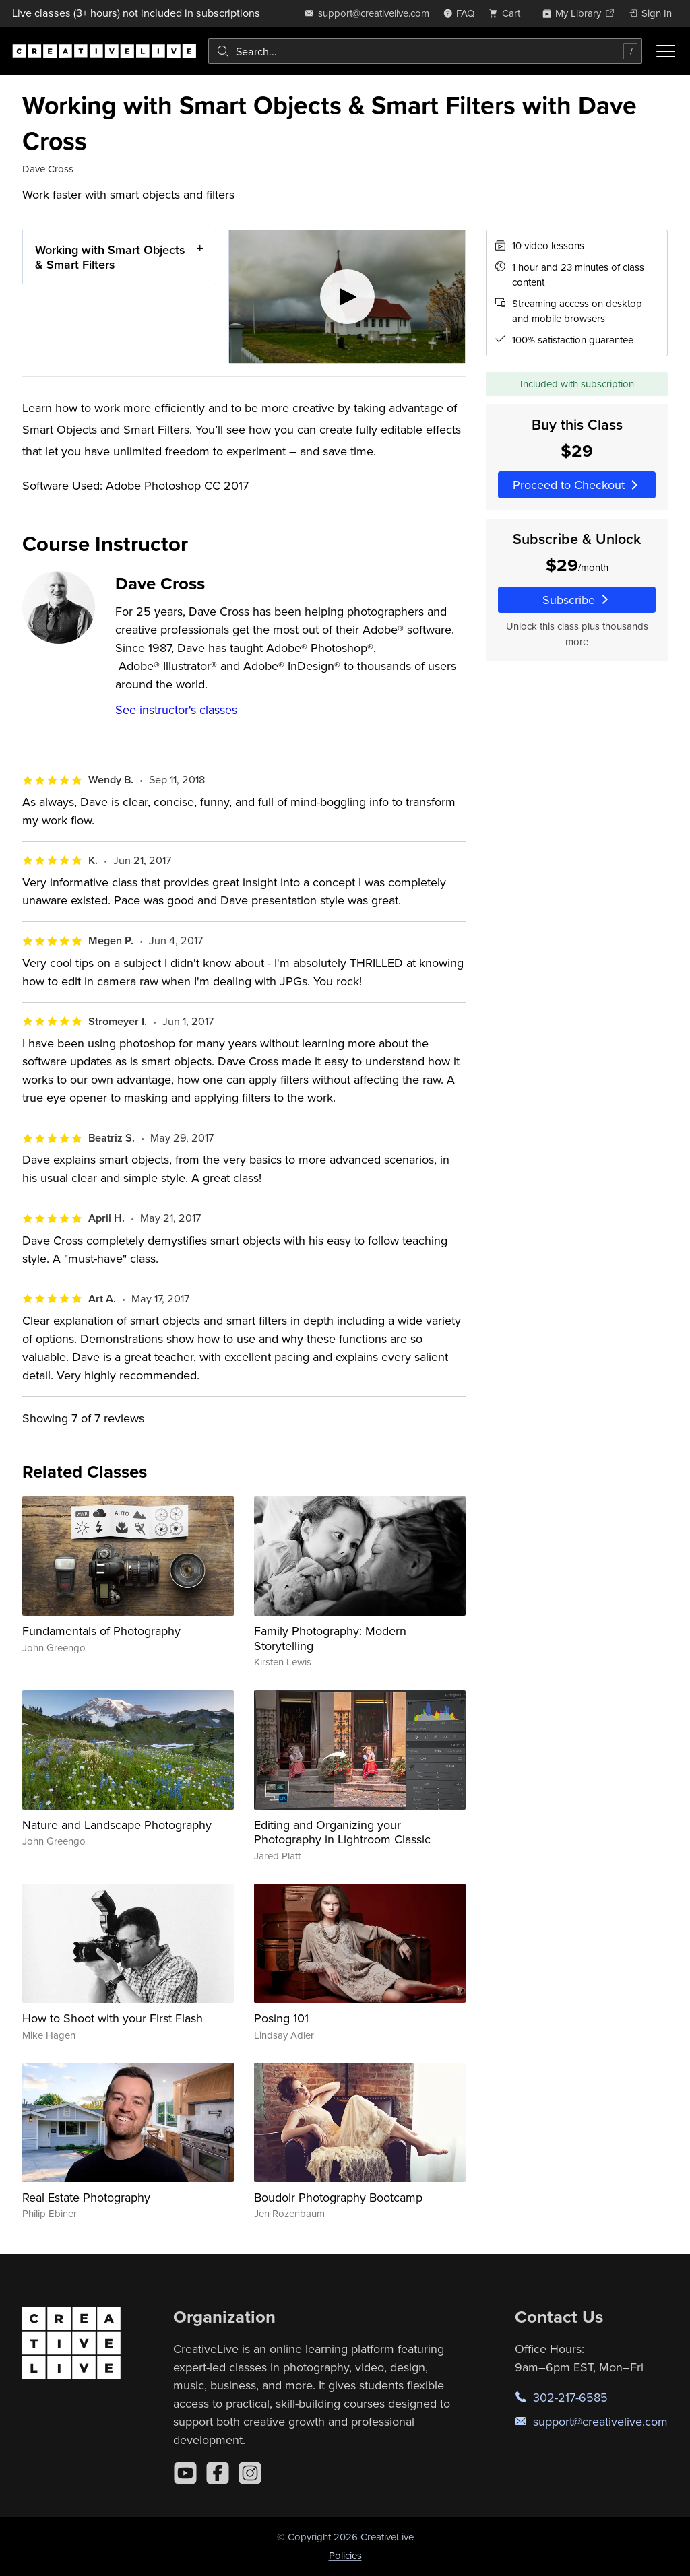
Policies (345, 2555)
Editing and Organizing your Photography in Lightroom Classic (342, 1832)
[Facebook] (218, 2473)
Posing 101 (281, 2018)
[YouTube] (185, 2473)
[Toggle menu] (666, 51)
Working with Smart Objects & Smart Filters (110, 257)
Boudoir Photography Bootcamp (338, 2197)
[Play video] (347, 296)
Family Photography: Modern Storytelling (330, 1638)
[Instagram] (250, 2473)
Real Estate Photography (86, 2197)
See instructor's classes (176, 709)
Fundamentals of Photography (101, 1630)
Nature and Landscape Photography (117, 1824)
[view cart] (508, 13)
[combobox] (425, 51)
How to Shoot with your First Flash (112, 2018)
